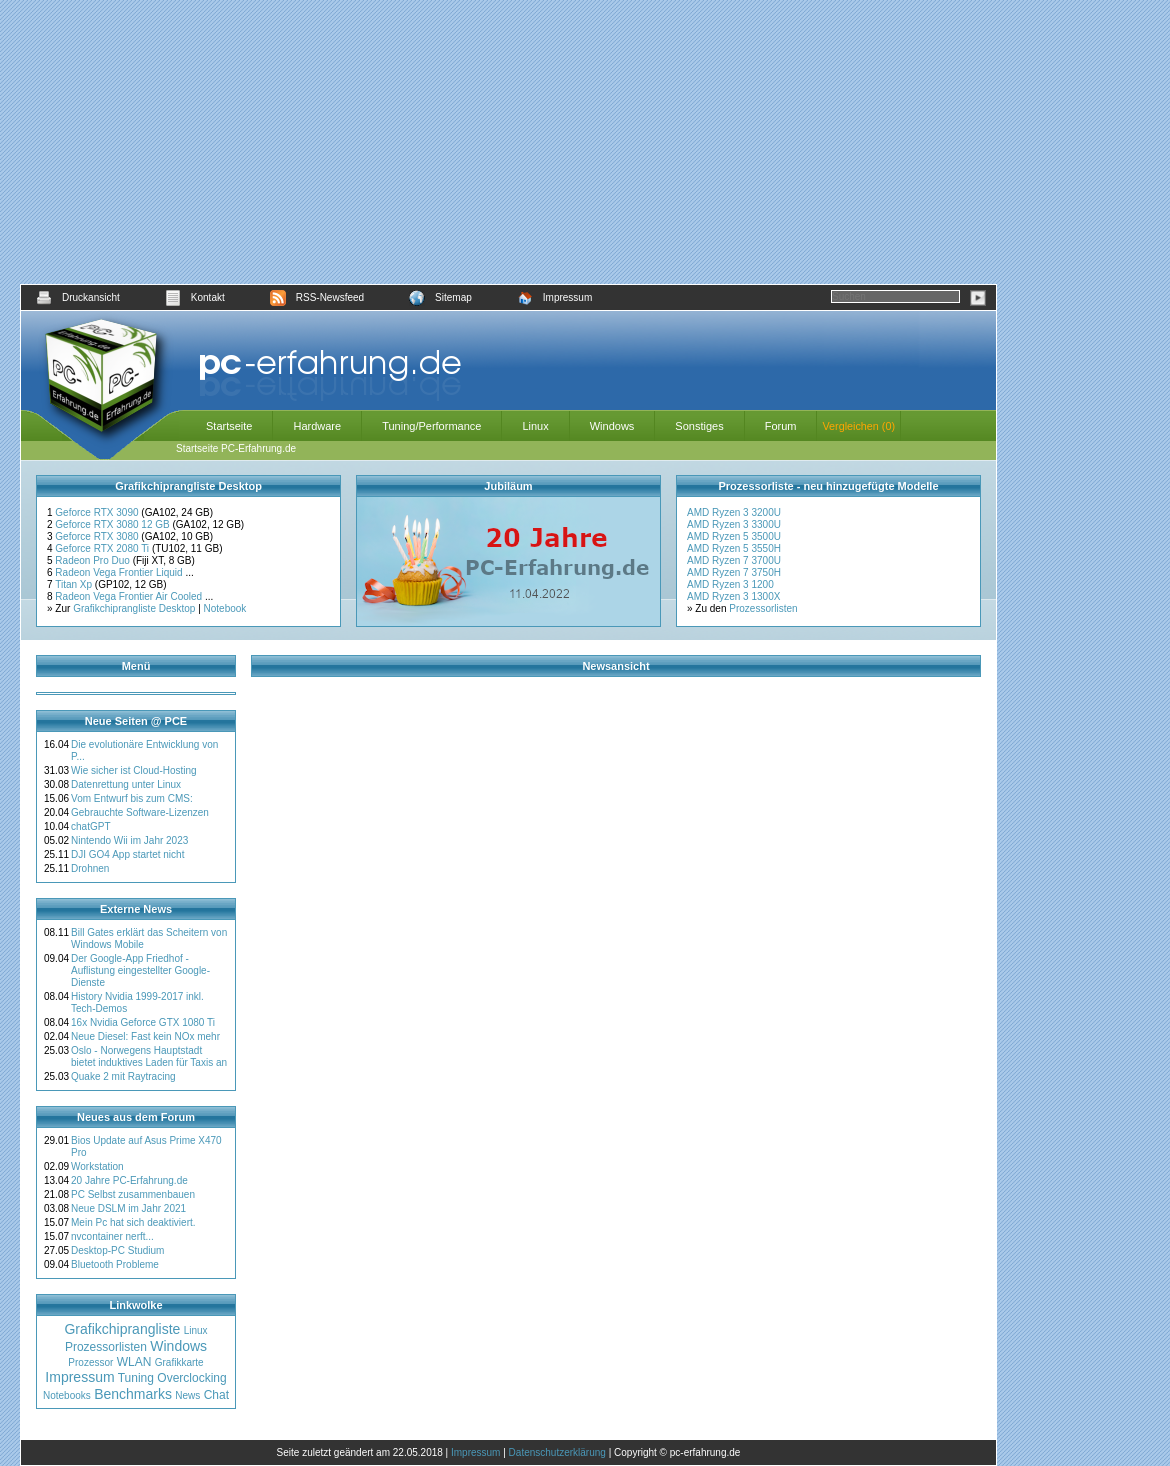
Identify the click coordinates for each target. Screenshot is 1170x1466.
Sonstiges (699, 426)
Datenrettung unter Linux (126, 784)
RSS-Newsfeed (317, 297)
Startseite (229, 426)
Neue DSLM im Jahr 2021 (128, 1208)
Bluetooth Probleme (115, 1264)
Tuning (136, 1378)
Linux (535, 426)
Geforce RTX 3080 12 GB (113, 524)
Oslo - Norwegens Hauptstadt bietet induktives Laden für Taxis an (149, 1056)
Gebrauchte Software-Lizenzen (140, 812)
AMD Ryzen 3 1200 (730, 584)
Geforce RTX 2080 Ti (103, 548)
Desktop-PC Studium (117, 1250)
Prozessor (90, 1362)
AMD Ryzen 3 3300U (734, 524)
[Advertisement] (509, 142)
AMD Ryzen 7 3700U (734, 560)
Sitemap (440, 297)
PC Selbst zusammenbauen (133, 1194)
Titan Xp (75, 584)
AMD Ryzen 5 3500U (734, 536)
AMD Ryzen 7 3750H (734, 572)
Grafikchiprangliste (122, 1329)
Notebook (225, 608)
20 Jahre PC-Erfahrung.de (129, 1180)
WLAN (134, 1362)
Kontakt (195, 297)
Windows (612, 426)
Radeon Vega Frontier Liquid (120, 572)
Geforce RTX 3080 (98, 536)
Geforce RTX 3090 (98, 512)
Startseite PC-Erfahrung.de (236, 448)
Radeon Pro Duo (93, 560)
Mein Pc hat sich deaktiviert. (133, 1222)
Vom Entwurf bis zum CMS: (132, 798)
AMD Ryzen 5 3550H (734, 548)
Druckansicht (78, 297)
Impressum (554, 297)
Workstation (97, 1166)
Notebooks (67, 1395)
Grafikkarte (179, 1362)
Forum (781, 426)
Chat (216, 1395)
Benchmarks (133, 1394)
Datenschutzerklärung (557, 1452)
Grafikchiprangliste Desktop (134, 608)
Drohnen (90, 868)
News (187, 1395)
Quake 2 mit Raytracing (123, 1076)
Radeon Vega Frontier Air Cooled (130, 596)
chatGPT (90, 826)
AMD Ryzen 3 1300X (733, 596)
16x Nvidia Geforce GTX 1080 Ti (143, 1022)
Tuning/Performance (431, 426)
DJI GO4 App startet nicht (127, 854)
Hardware (317, 426)
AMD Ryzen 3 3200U (734, 512)
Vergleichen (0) (858, 426)
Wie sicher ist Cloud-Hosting (134, 770)
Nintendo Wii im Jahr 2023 (129, 840)
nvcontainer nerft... (112, 1236)
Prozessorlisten (763, 608)
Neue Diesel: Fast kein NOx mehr (145, 1036)
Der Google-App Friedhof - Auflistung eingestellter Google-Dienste (140, 970)
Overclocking (191, 1378)
